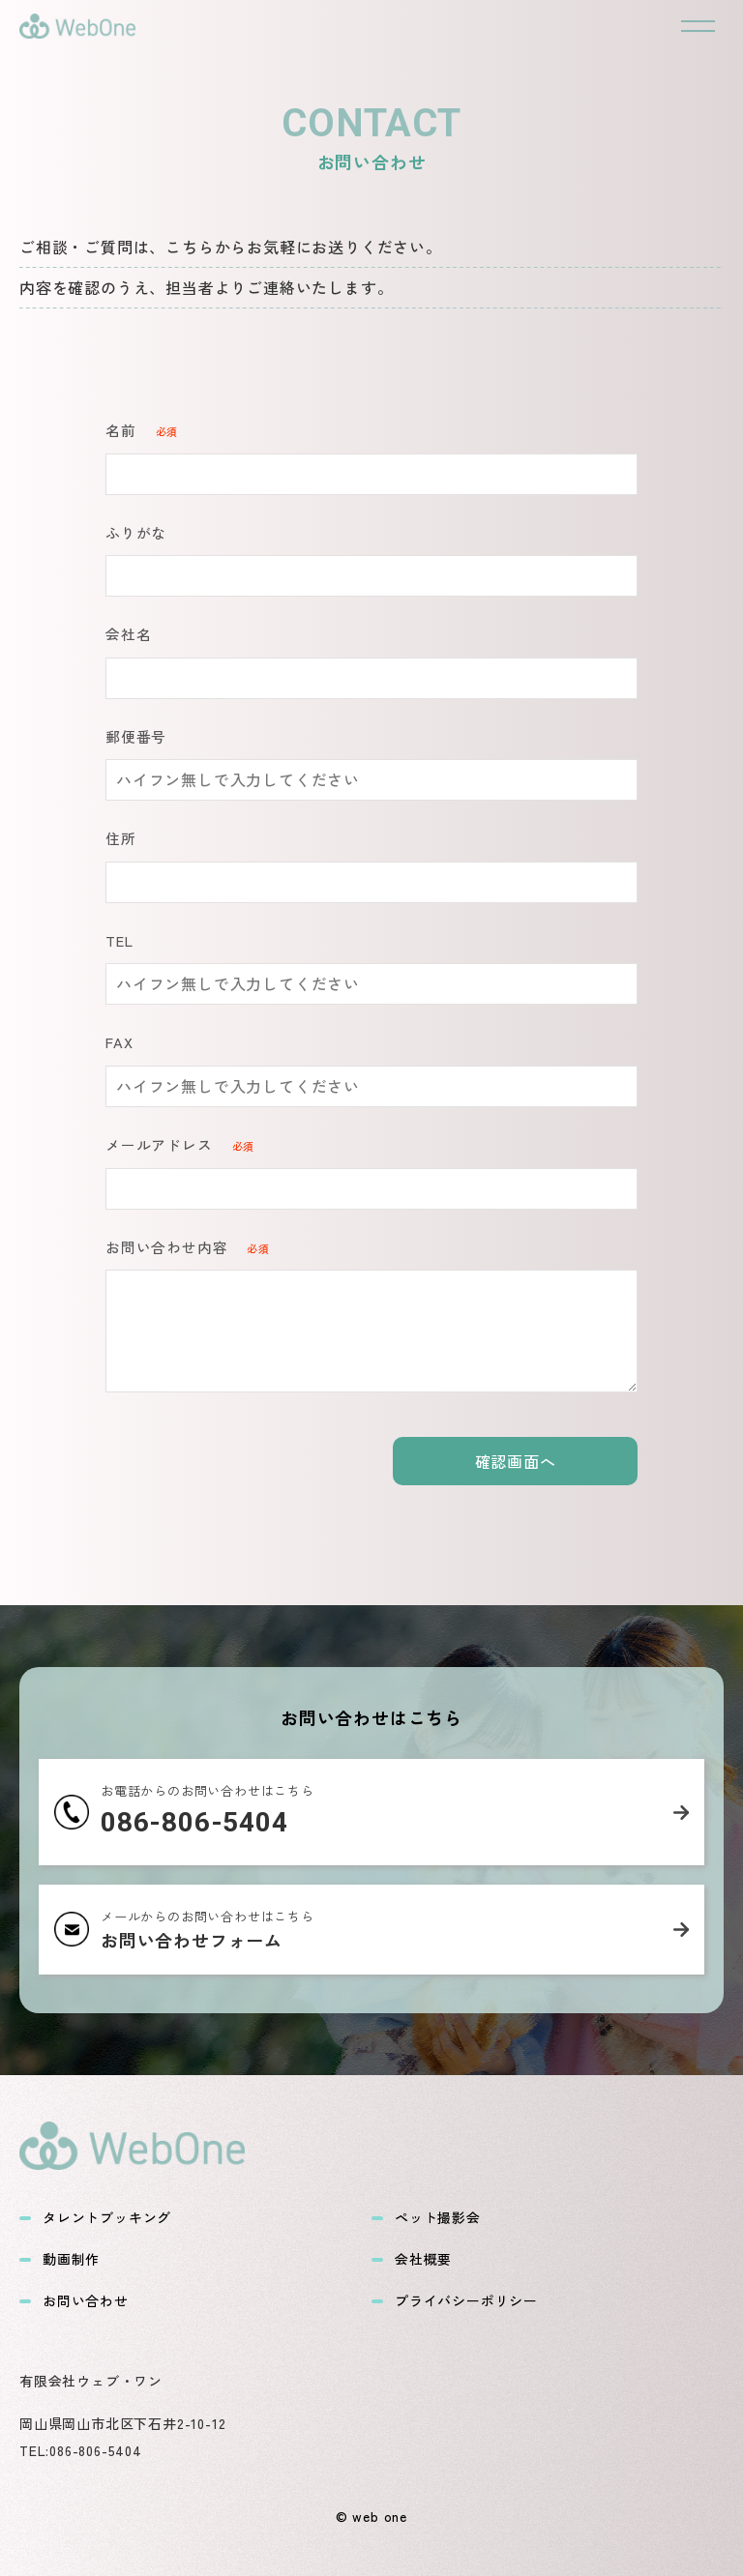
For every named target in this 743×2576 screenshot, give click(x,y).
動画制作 (59, 2259)
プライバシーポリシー (455, 2301)
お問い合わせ (74, 2301)
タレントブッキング (95, 2218)
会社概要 (412, 2259)
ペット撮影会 (426, 2218)
